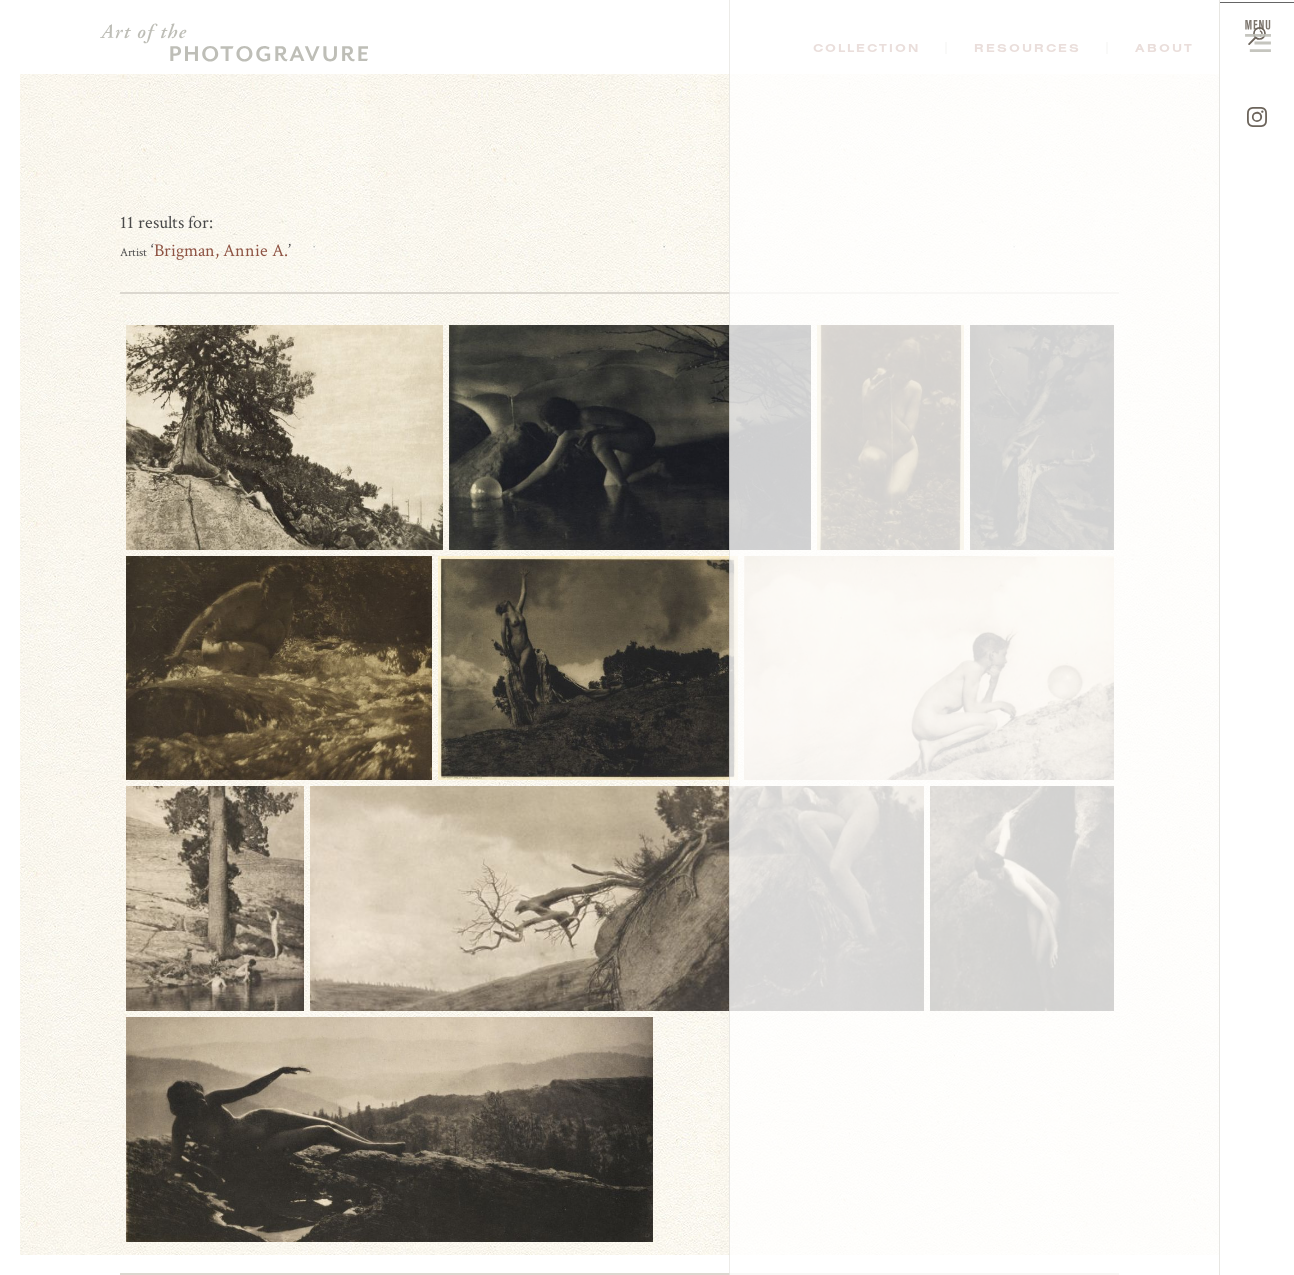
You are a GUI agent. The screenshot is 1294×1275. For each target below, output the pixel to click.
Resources (1027, 48)
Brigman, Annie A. (221, 250)
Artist (133, 252)
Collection (866, 48)
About (1164, 48)
